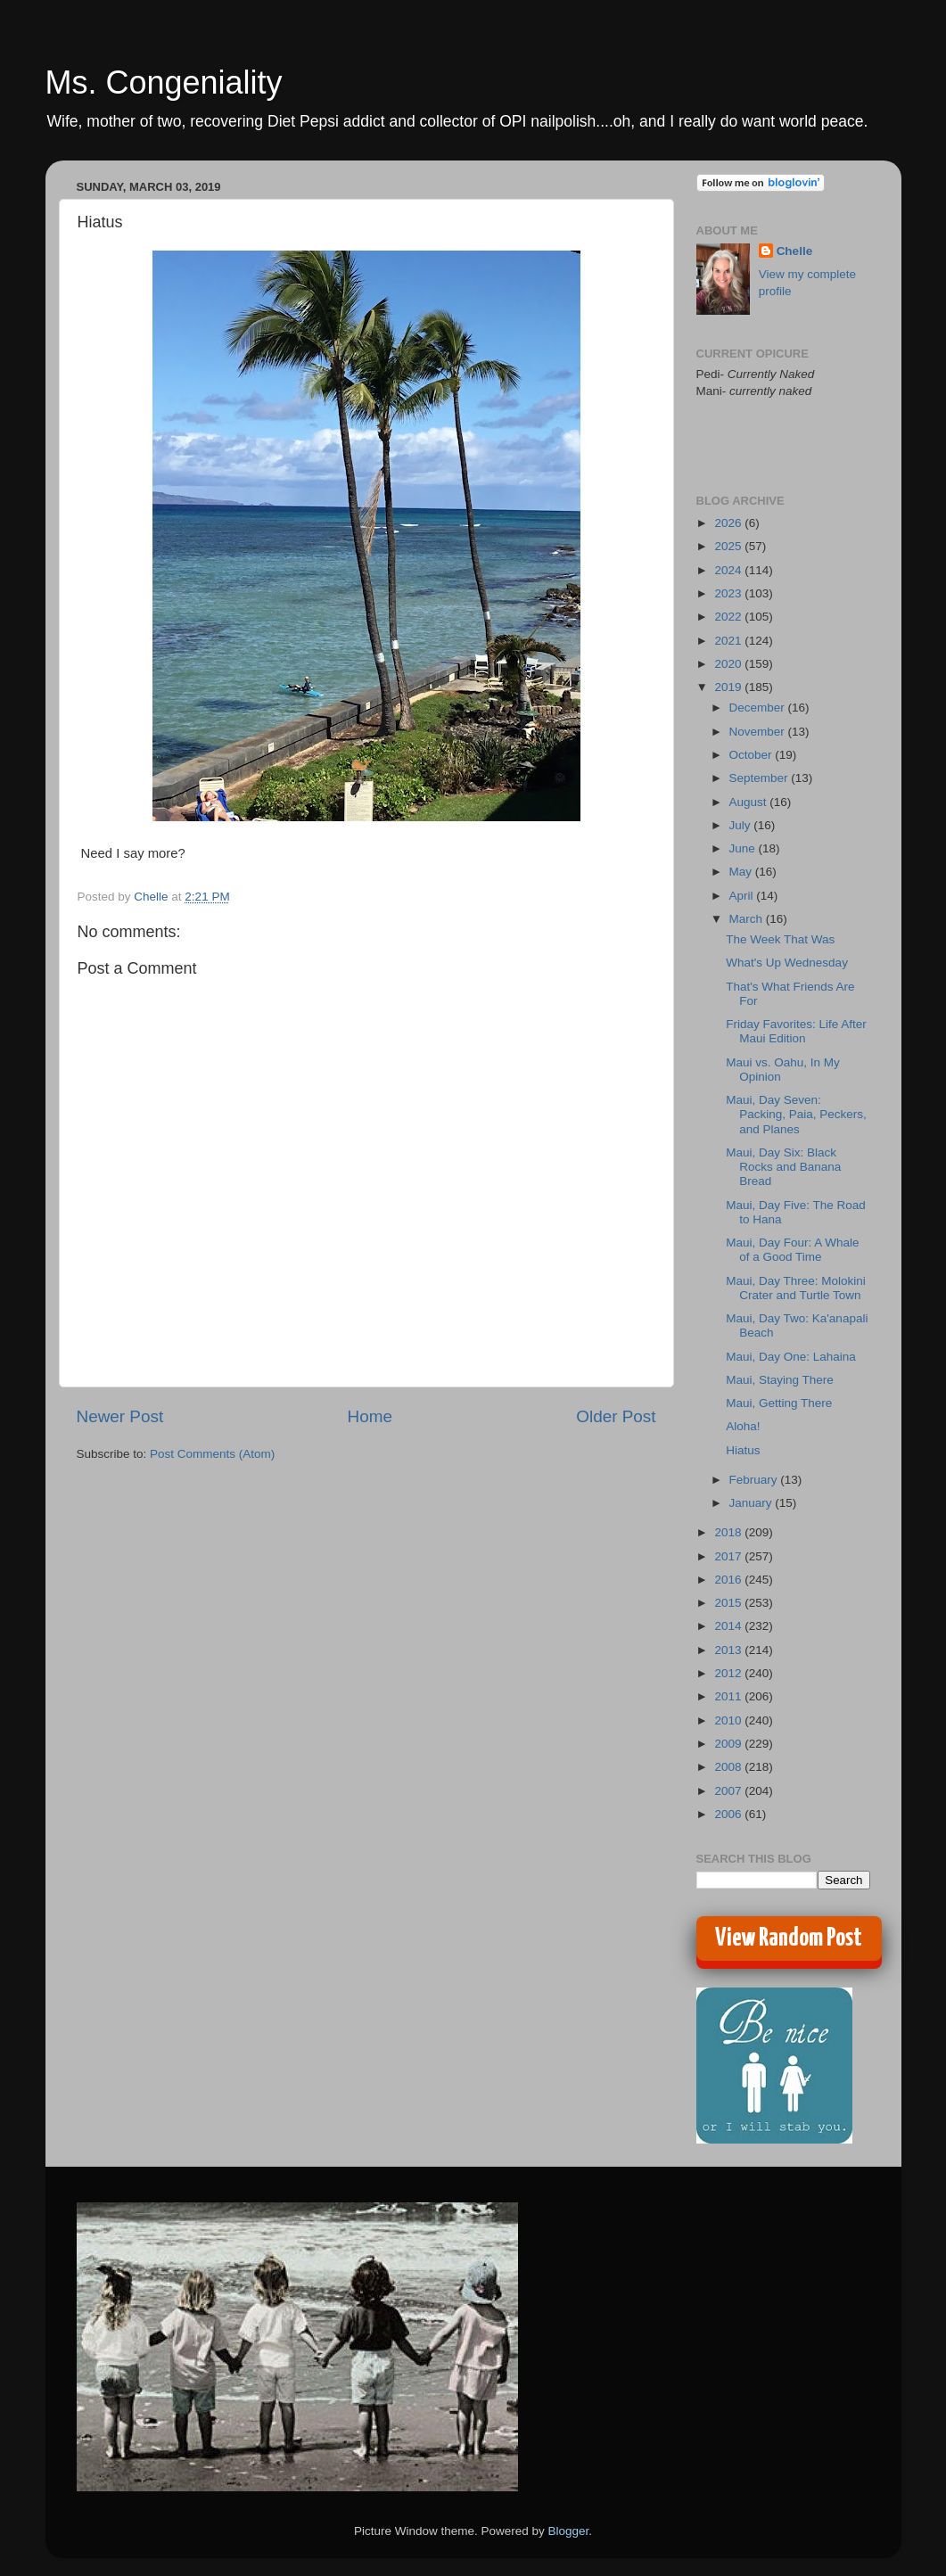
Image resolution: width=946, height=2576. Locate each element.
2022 (729, 616)
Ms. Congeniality (164, 82)
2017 (729, 1556)
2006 (729, 1814)
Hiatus (743, 1450)
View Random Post (788, 1938)
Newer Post (120, 1416)
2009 (729, 1743)
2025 (729, 546)
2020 (729, 664)
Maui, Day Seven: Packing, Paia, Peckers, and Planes (796, 1114)
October (752, 754)
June (744, 848)
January (752, 1503)
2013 (729, 1650)
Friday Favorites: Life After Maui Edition (796, 1031)
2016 (729, 1579)
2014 (729, 1626)
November (758, 731)
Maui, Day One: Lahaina (791, 1356)
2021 (729, 640)
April (743, 895)
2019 (729, 687)
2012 (729, 1673)
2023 (729, 593)
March (747, 919)
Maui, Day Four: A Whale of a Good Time (792, 1249)
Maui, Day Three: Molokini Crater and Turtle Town (796, 1288)
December (758, 707)
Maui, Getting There (779, 1403)
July (741, 825)
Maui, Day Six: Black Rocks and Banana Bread (783, 1167)
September (760, 778)
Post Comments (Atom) (212, 1454)
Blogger (568, 2531)
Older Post (615, 1416)
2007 (729, 1791)
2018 (729, 1532)
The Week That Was (780, 939)
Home (370, 1416)
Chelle (795, 251)
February (755, 1479)
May (742, 871)
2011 (729, 1696)
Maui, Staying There (780, 1380)
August (749, 802)
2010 (729, 1720)
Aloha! (743, 1426)
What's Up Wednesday (787, 962)
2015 (729, 1602)
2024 (729, 570)
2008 (729, 1767)
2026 (729, 523)
